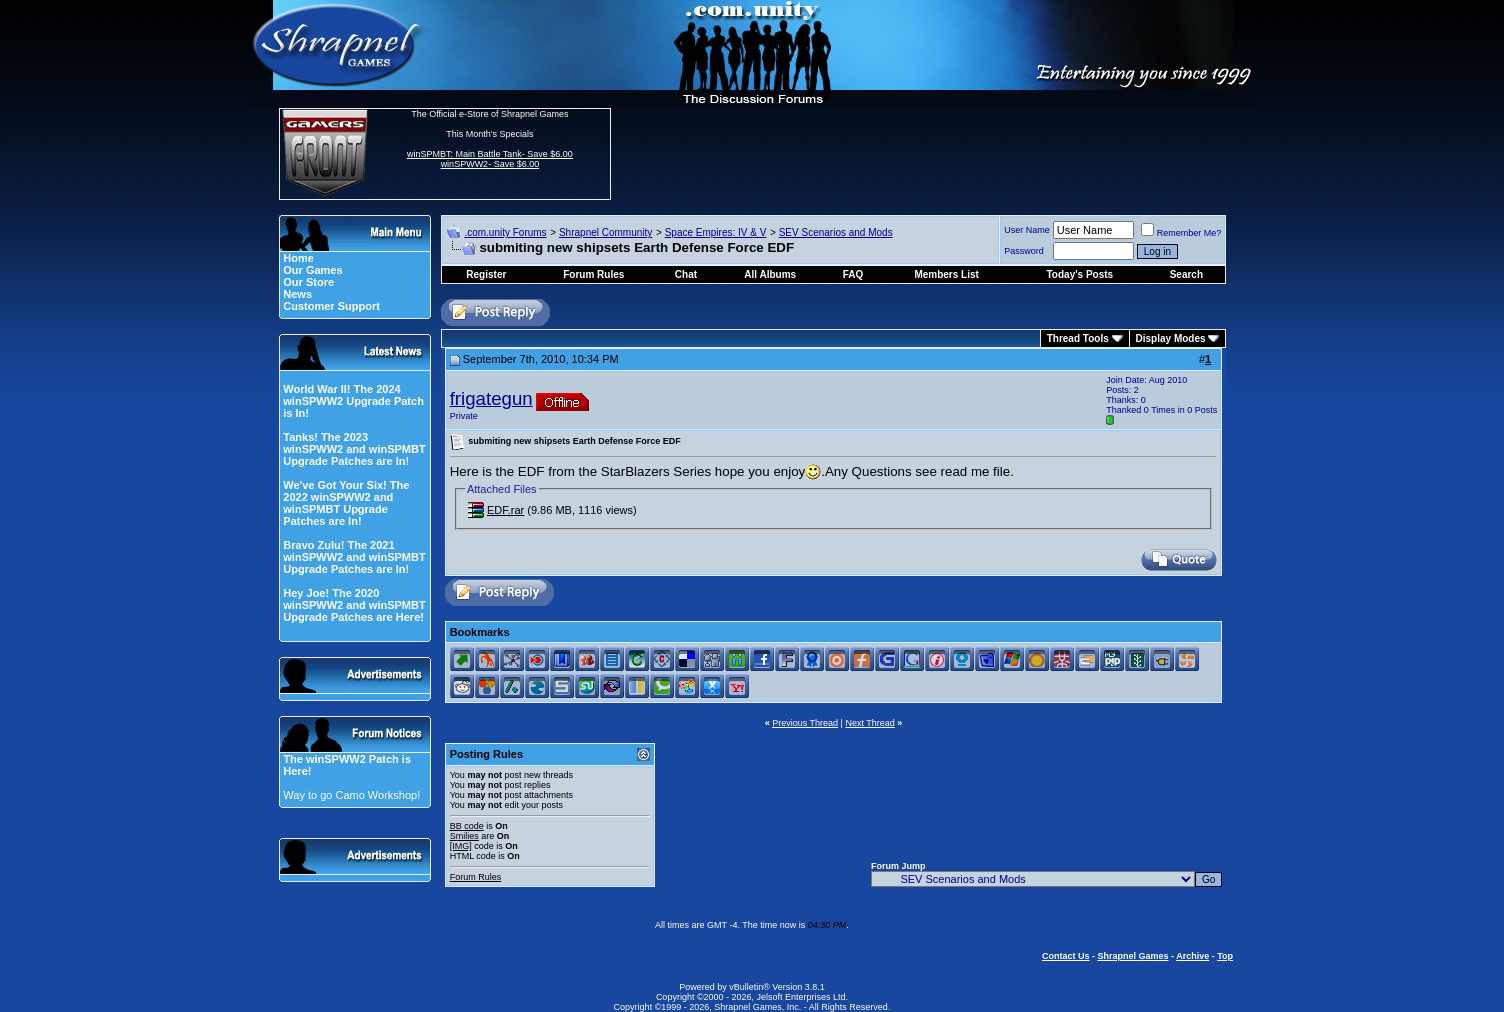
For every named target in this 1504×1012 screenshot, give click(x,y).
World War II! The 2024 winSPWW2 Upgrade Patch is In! (353, 401)
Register (486, 274)
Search (1186, 274)
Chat (686, 274)
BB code (467, 826)
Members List (946, 274)
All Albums (770, 274)
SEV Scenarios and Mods (836, 232)
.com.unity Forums (505, 232)
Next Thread (869, 723)
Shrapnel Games (1132, 956)
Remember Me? (1181, 233)
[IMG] (461, 846)
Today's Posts (1080, 274)
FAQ (853, 274)
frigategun (491, 398)
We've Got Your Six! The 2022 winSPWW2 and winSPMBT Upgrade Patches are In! (346, 503)
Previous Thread (805, 723)
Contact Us (1066, 956)
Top (1225, 956)
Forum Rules (476, 877)
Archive (1192, 956)
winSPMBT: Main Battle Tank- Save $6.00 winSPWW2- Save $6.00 (490, 159)
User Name (1027, 230)
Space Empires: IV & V (716, 232)
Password (1024, 251)
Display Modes (1171, 338)
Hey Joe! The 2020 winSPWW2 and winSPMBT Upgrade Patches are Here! (354, 605)
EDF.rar (505, 510)
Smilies (464, 836)
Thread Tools (1078, 338)
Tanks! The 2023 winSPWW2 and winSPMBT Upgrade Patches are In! (354, 449)
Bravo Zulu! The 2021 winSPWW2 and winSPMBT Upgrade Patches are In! (354, 557)
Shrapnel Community (605, 232)
